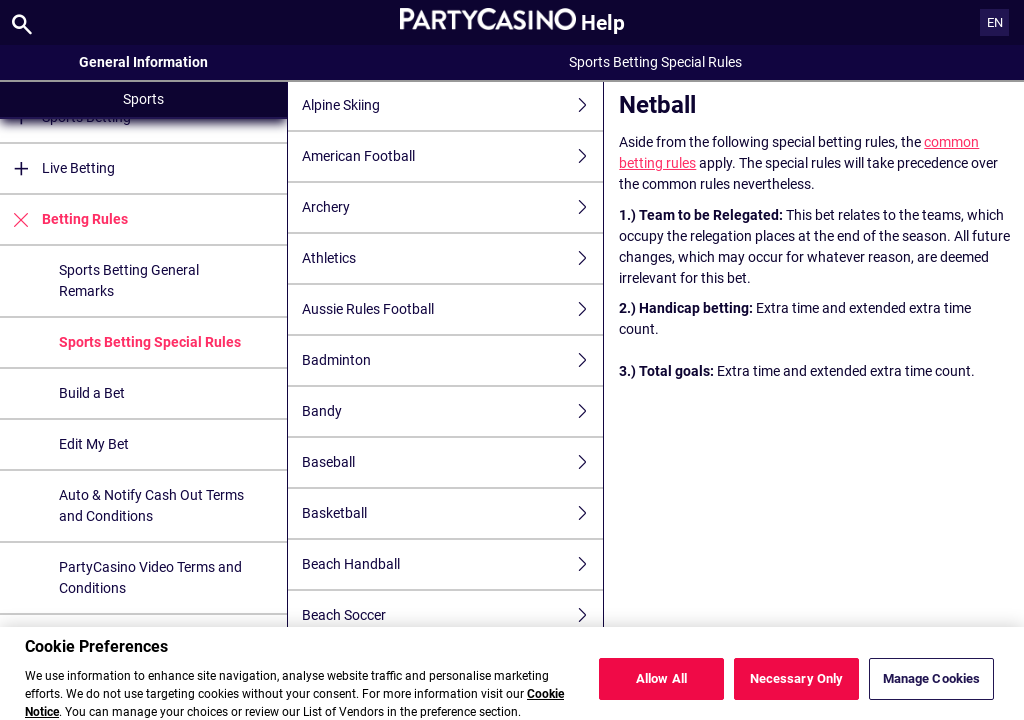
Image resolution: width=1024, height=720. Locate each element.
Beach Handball (453, 564)
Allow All (661, 687)
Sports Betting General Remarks (129, 280)
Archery (453, 207)
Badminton (453, 360)
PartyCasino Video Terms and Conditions (150, 577)
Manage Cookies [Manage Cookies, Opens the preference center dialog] (932, 687)
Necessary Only (797, 687)
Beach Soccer (453, 615)
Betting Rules (64, 219)
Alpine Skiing (453, 105)
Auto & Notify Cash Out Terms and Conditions (151, 505)
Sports (143, 99)
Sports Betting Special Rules (150, 342)
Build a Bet (92, 393)
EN (995, 22)
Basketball (453, 513)
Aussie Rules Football (453, 309)
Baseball (453, 462)
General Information (143, 62)
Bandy (453, 411)
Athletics (453, 258)
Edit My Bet (94, 444)
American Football (453, 156)
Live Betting (57, 168)
